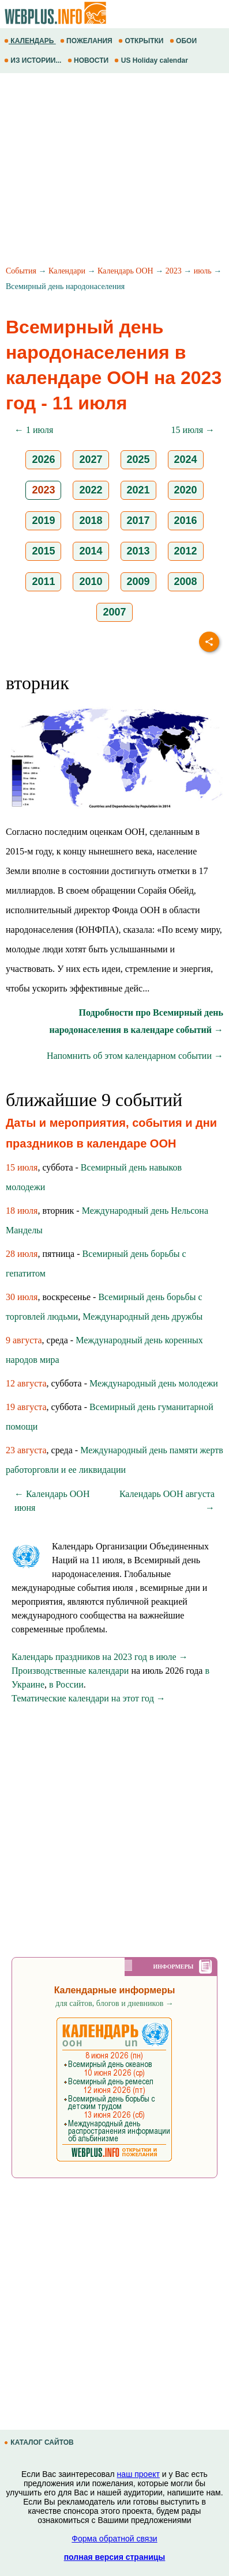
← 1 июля (33, 430)
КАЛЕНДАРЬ (30, 41)
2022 (90, 490)
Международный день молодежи (153, 1383)
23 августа (26, 1450)
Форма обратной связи (114, 2538)
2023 (174, 271)
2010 (90, 581)
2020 (185, 490)
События (21, 271)
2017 (138, 520)
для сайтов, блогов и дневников (114, 2003)
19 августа (26, 1407)
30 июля (21, 1297)
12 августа (26, 1383)
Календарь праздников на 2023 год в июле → (100, 1657)
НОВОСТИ (89, 60)
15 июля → (193, 430)
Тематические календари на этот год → (89, 1698)
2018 (90, 520)
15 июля (21, 1167)
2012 (185, 551)
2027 (90, 459)
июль (203, 271)
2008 (185, 581)
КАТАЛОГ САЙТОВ (40, 2442)
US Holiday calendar (152, 60)
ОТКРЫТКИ (142, 41)
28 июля (21, 1254)
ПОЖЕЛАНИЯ (87, 41)
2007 (114, 612)
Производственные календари (70, 1670)
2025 (138, 459)
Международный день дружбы (142, 1316)
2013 (138, 551)
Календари (66, 271)
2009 (138, 581)
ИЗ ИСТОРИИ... (33, 60)
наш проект (138, 2474)
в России (66, 1684)
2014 (90, 551)
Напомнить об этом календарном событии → (135, 1056)
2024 (185, 459)
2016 (185, 520)
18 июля (21, 1210)
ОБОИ (184, 41)
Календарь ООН (125, 271)
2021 (138, 490)
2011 (43, 581)
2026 (43, 459)
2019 (43, 520)
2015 (43, 551)
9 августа (24, 1340)
